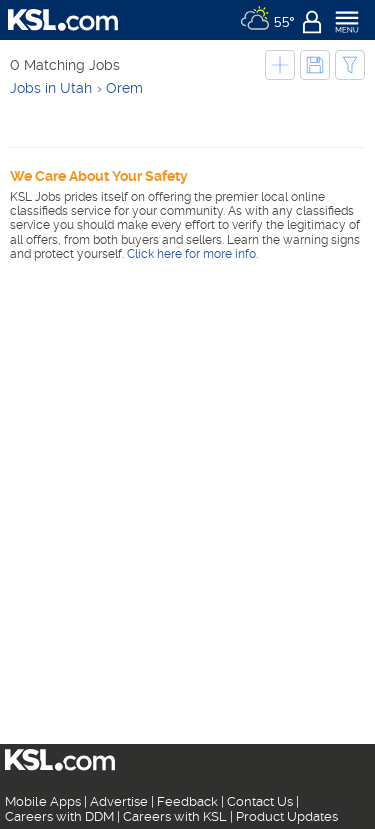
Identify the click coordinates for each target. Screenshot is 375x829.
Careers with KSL (175, 816)
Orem (124, 88)
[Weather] (267, 20)
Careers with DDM (59, 816)
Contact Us (260, 801)
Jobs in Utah (51, 88)
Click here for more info (191, 254)
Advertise (119, 801)
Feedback (187, 801)
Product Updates (287, 816)
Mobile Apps (43, 801)
